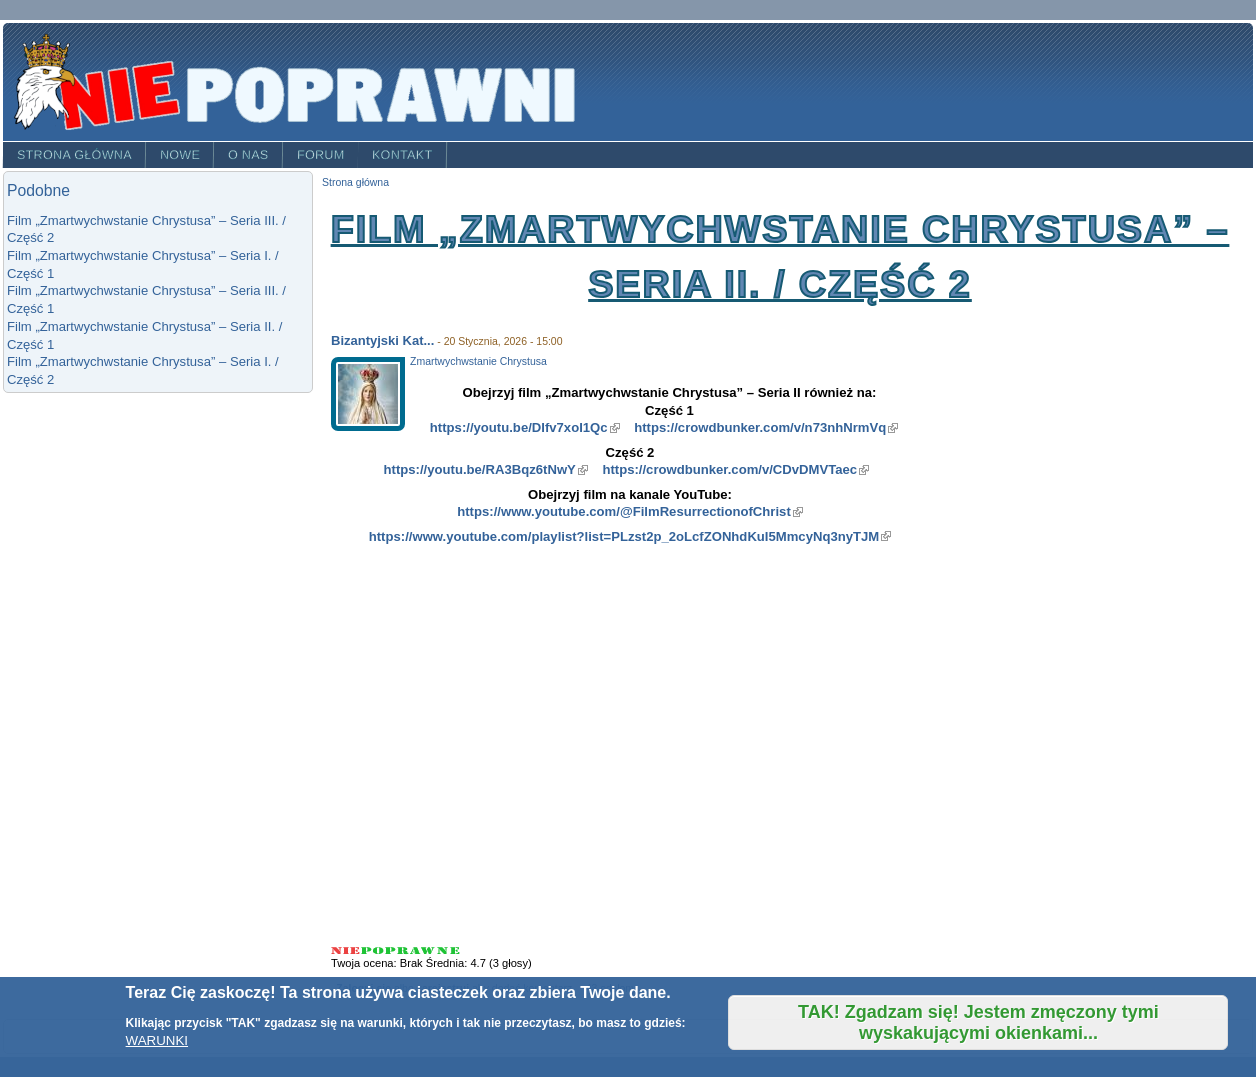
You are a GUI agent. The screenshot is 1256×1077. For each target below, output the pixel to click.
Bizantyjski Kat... (382, 340)
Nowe (180, 155)
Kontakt (402, 155)
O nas (248, 155)
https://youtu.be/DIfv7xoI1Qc (525, 427)
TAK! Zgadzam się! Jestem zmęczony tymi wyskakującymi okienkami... (978, 1022)
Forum (321, 155)
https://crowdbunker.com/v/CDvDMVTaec (735, 469)
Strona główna (74, 155)
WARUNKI (157, 1040)
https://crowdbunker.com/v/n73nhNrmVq (766, 427)
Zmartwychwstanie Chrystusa (478, 361)
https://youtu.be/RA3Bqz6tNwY (486, 469)
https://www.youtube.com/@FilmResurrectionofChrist (630, 511)
